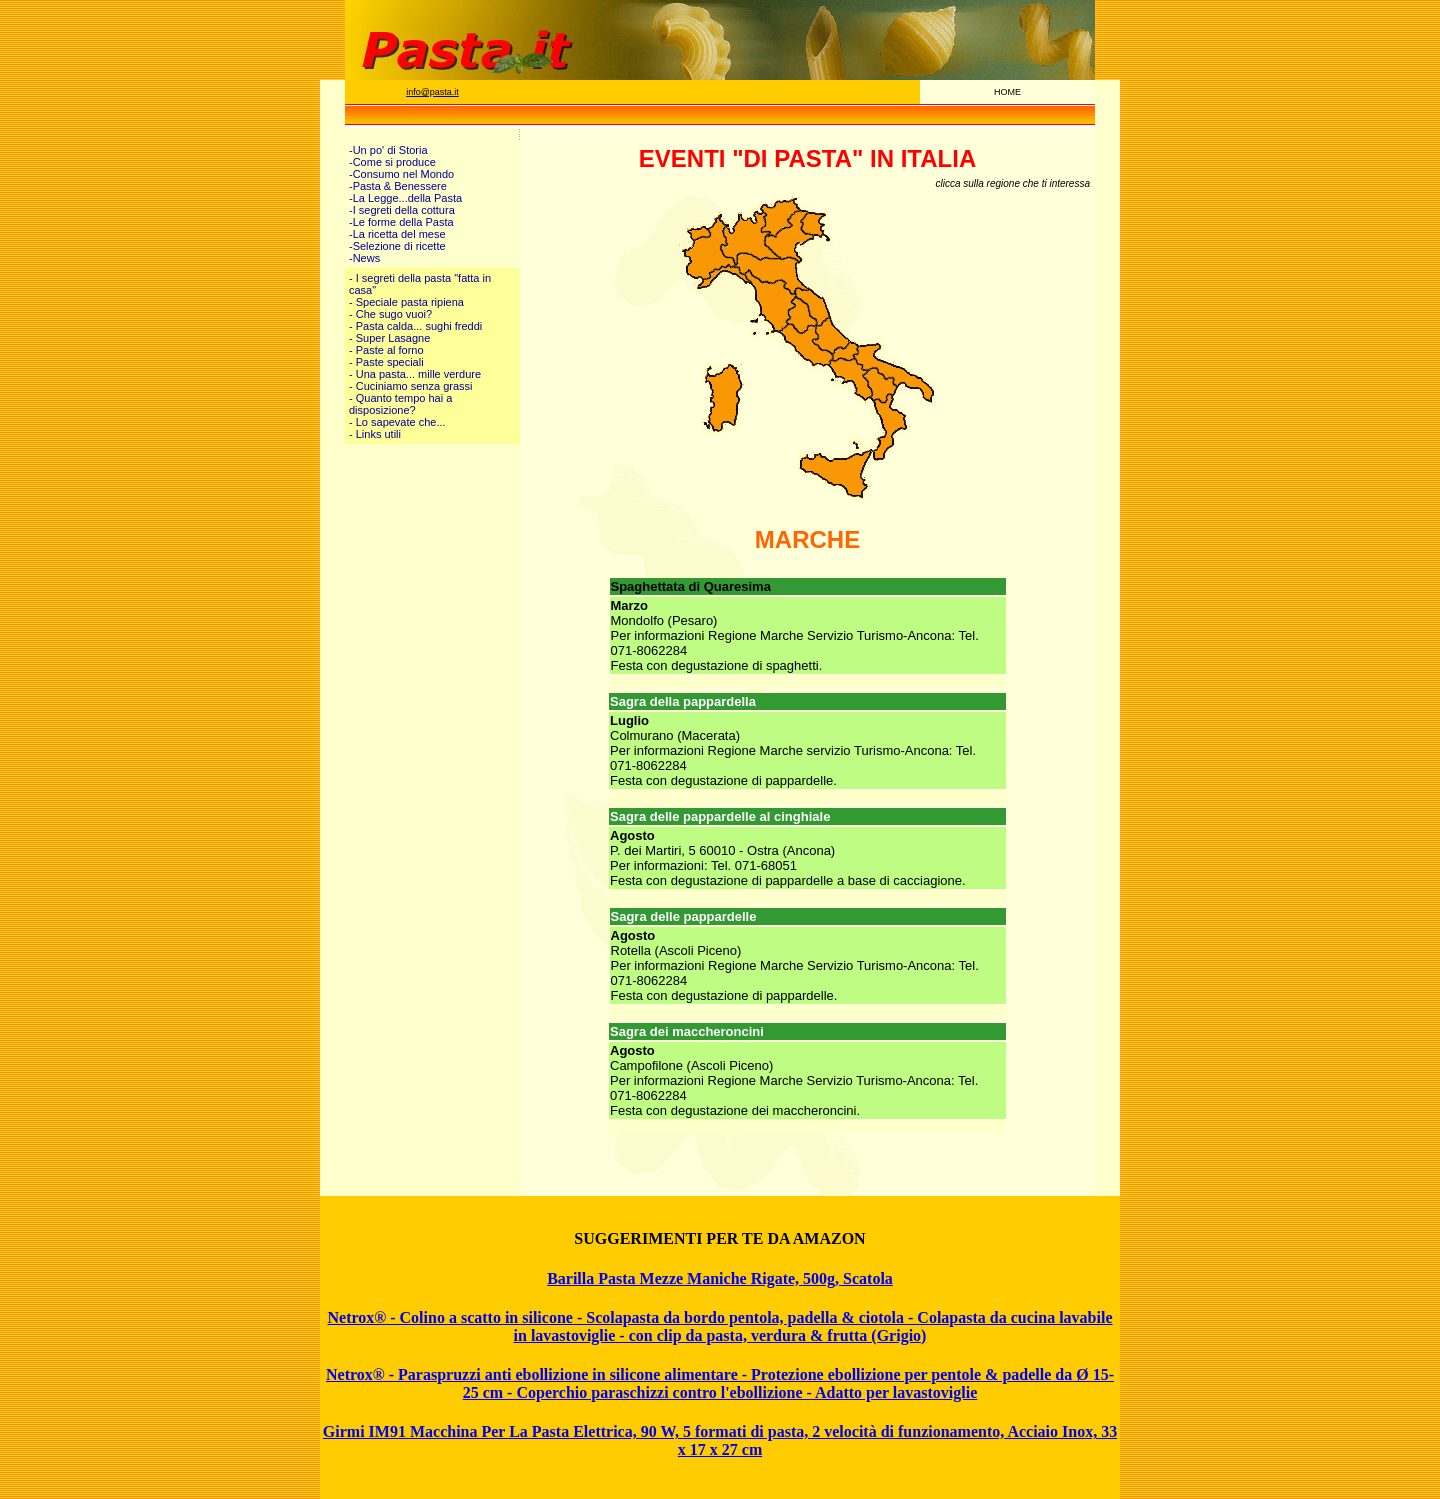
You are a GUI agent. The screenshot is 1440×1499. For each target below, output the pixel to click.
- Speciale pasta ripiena (406, 302)
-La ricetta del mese (397, 234)
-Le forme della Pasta (401, 222)
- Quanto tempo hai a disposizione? (400, 404)
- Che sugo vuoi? (390, 314)
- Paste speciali (386, 362)
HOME (1007, 92)
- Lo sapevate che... (397, 422)
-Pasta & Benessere (398, 186)
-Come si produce (392, 162)
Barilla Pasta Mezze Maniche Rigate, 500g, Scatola (720, 1278)
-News (364, 258)
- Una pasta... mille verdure (415, 374)
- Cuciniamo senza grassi (411, 386)
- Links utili (375, 434)
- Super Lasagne (389, 338)
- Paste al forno (386, 350)
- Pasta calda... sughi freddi (415, 326)
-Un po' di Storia (388, 150)
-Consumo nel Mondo (401, 174)
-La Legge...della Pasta (405, 198)
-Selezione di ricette (397, 246)
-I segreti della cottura (402, 210)
